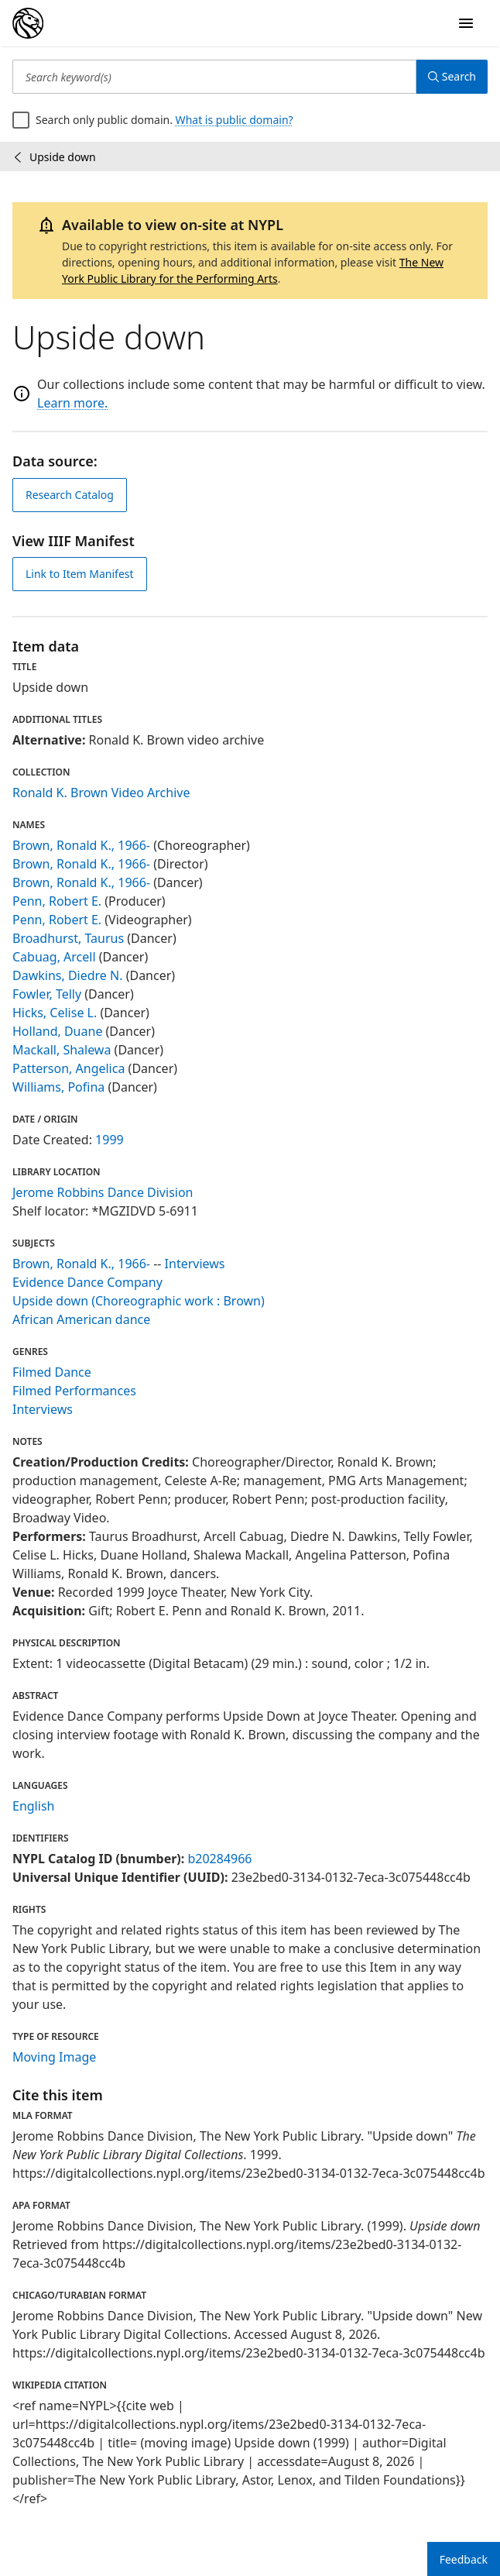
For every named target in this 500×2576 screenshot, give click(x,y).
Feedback (464, 2559)
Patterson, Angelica (68, 1068)
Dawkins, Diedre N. (67, 975)
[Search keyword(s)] (213, 77)
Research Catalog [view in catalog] (70, 494)
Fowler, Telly (46, 994)
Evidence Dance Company (87, 1282)
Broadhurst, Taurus (68, 938)
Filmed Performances (74, 1390)
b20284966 (219, 1858)
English (33, 1805)
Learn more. (72, 402)
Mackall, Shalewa (61, 1049)
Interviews (195, 1263)
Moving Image (54, 2056)
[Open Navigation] (466, 23)
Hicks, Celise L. (54, 1012)
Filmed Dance (51, 1372)
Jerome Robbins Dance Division (102, 1192)
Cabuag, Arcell (54, 956)
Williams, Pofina (58, 1086)
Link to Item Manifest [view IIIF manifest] (80, 573)
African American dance (81, 1319)
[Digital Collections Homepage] (27, 23)
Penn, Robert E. (56, 901)
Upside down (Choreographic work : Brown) (138, 1300)
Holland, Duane (57, 1031)
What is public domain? (234, 119)
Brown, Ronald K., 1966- (81, 845)
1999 (109, 1139)
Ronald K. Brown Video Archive (101, 792)
